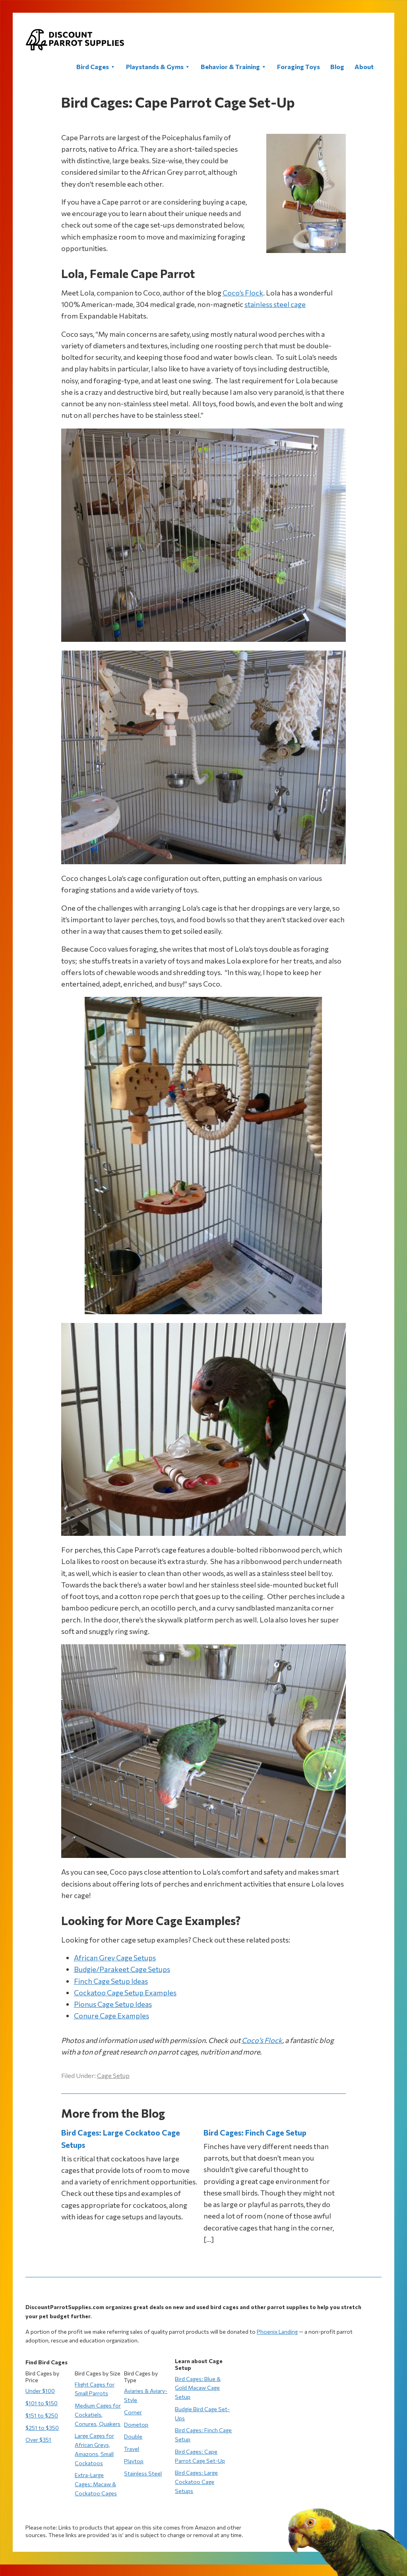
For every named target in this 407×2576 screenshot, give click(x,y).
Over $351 (38, 2439)
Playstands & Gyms (158, 66)
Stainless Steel (143, 2473)
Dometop (136, 2424)
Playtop (133, 2461)
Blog (337, 66)
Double (133, 2436)
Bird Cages (96, 66)
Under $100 (40, 2390)
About (364, 66)
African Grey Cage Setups (115, 1957)
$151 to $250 (41, 2415)
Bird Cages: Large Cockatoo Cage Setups (196, 2481)
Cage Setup (113, 2075)
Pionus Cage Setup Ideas (113, 2004)
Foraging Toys (298, 66)
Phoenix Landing (277, 2331)
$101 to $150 (41, 2403)
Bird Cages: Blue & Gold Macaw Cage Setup (198, 2387)
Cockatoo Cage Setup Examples (125, 1992)
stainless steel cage (275, 304)
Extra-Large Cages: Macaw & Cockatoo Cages (96, 2484)
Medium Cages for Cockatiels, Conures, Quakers (98, 2414)
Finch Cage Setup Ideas (111, 1981)
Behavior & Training (234, 66)
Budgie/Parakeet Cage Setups (122, 1969)
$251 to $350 (42, 2427)
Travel (131, 2448)
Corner (133, 2412)
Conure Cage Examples (111, 2015)
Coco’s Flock (243, 292)
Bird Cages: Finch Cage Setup (255, 2132)
